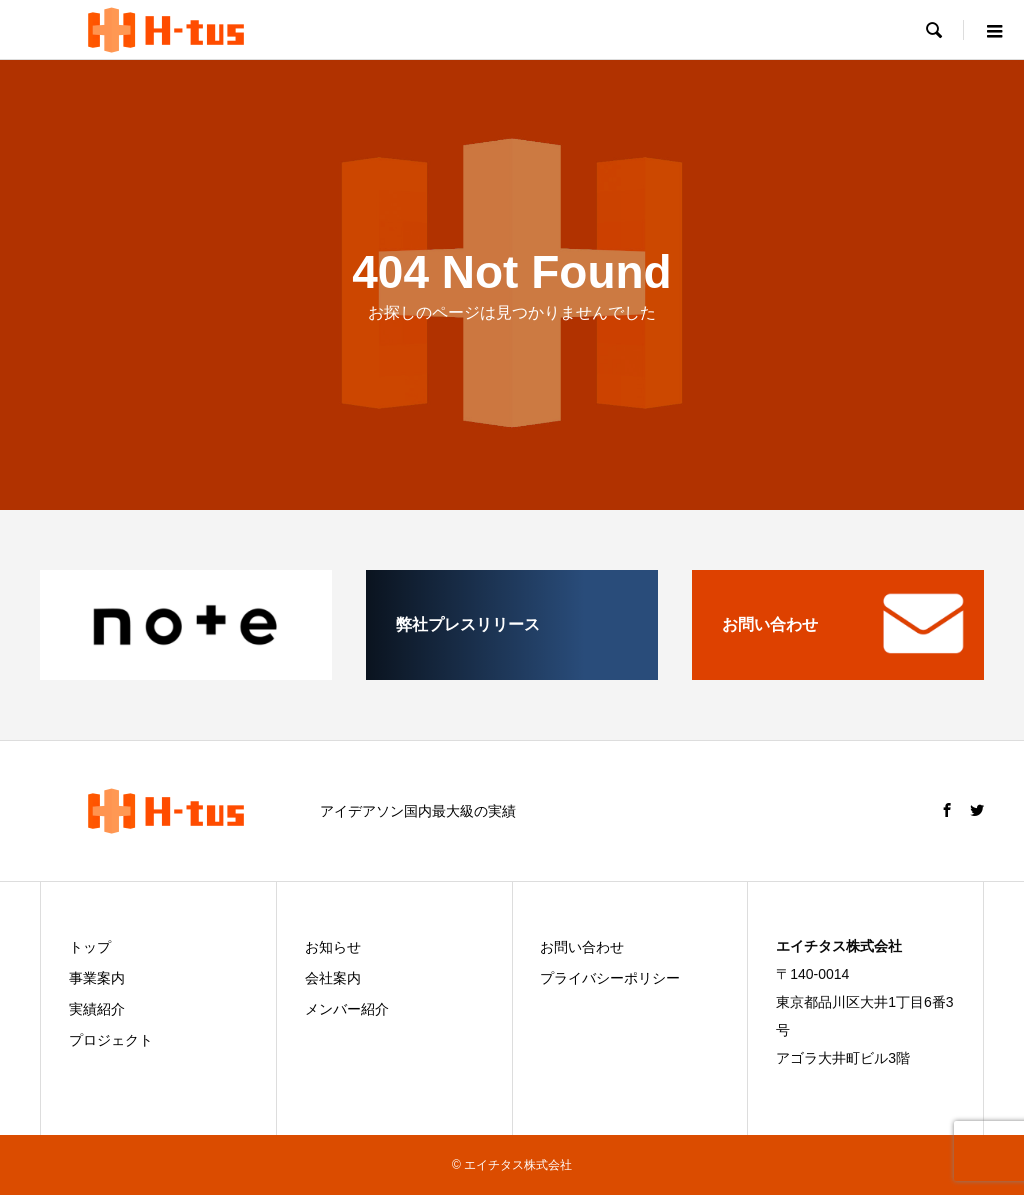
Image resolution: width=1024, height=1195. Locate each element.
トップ (90, 947)
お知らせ (333, 947)
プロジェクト (111, 1040)
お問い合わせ (582, 947)
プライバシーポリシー (610, 978)
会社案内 (333, 978)
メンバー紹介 (347, 1009)
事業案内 (97, 978)
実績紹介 (97, 1009)
